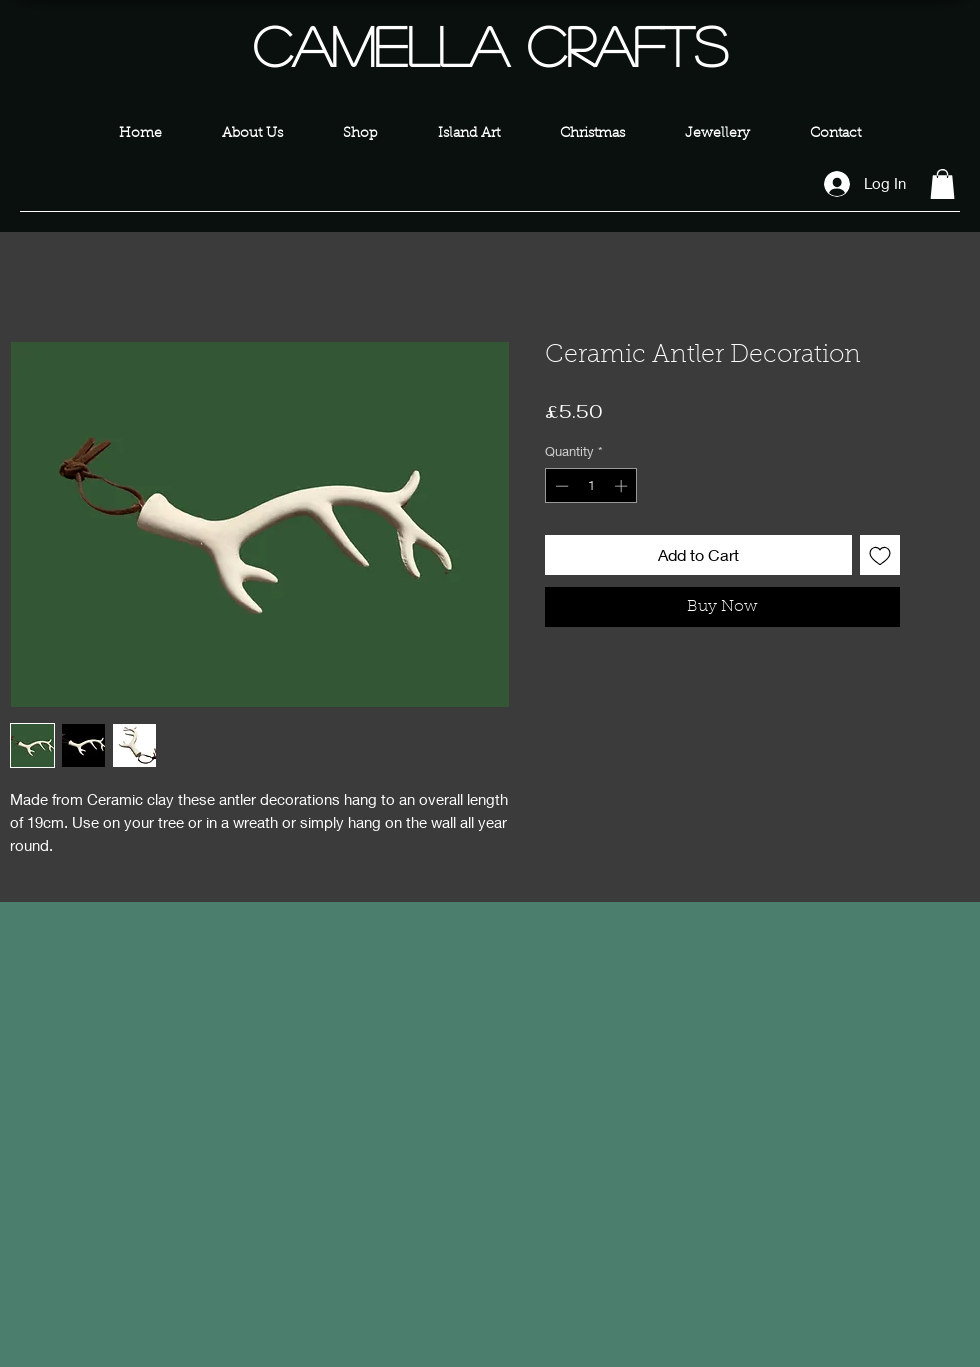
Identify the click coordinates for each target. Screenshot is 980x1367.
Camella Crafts (490, 45)
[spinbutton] (591, 486)
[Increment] (623, 486)
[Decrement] (560, 486)
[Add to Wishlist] (880, 555)
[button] (942, 184)
